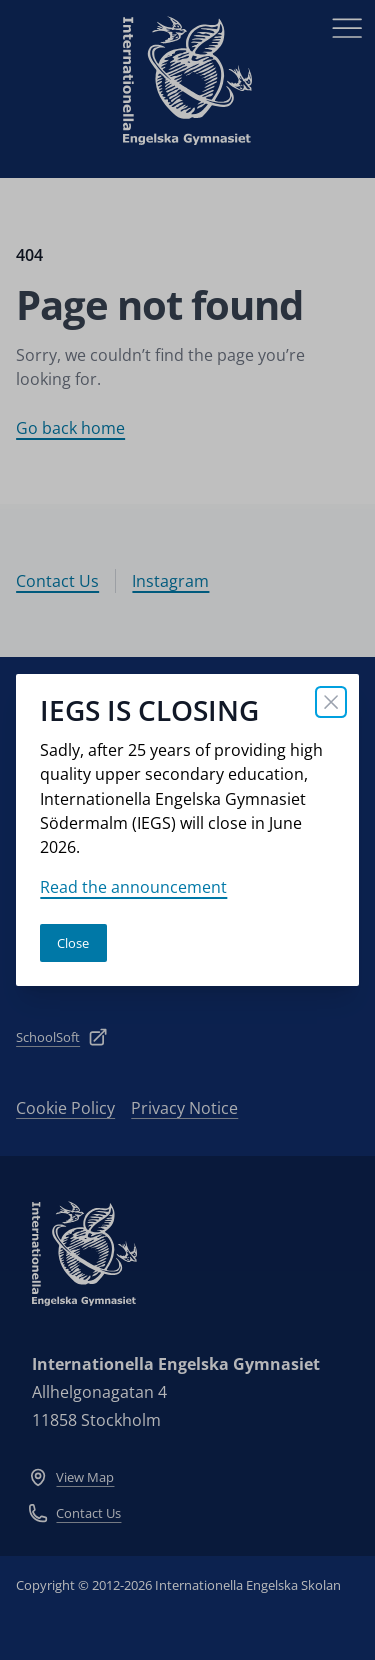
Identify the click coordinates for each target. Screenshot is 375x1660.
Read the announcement (133, 887)
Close (73, 943)
